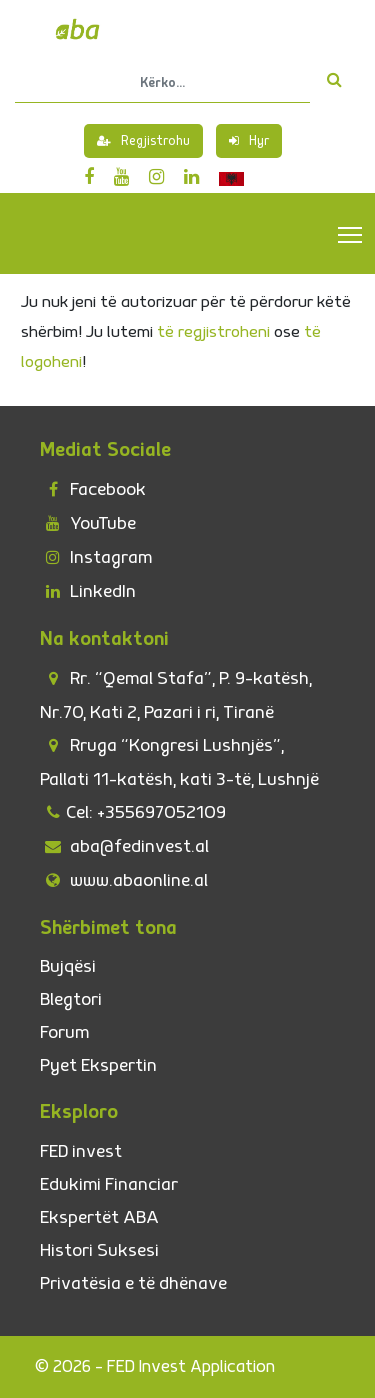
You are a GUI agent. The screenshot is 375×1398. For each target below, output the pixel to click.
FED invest (81, 1151)
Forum (64, 1032)
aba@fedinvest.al (124, 846)
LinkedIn (88, 591)
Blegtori (71, 999)
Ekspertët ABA (99, 1217)
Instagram (96, 557)
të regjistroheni (213, 332)
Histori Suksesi (99, 1250)
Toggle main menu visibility (351, 234)
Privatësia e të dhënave (133, 1283)
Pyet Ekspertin (98, 1065)
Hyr (249, 141)
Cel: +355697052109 (133, 812)
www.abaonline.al (124, 880)
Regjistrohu (143, 141)
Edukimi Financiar (109, 1184)
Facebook (93, 489)
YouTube (88, 523)
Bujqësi (68, 966)
